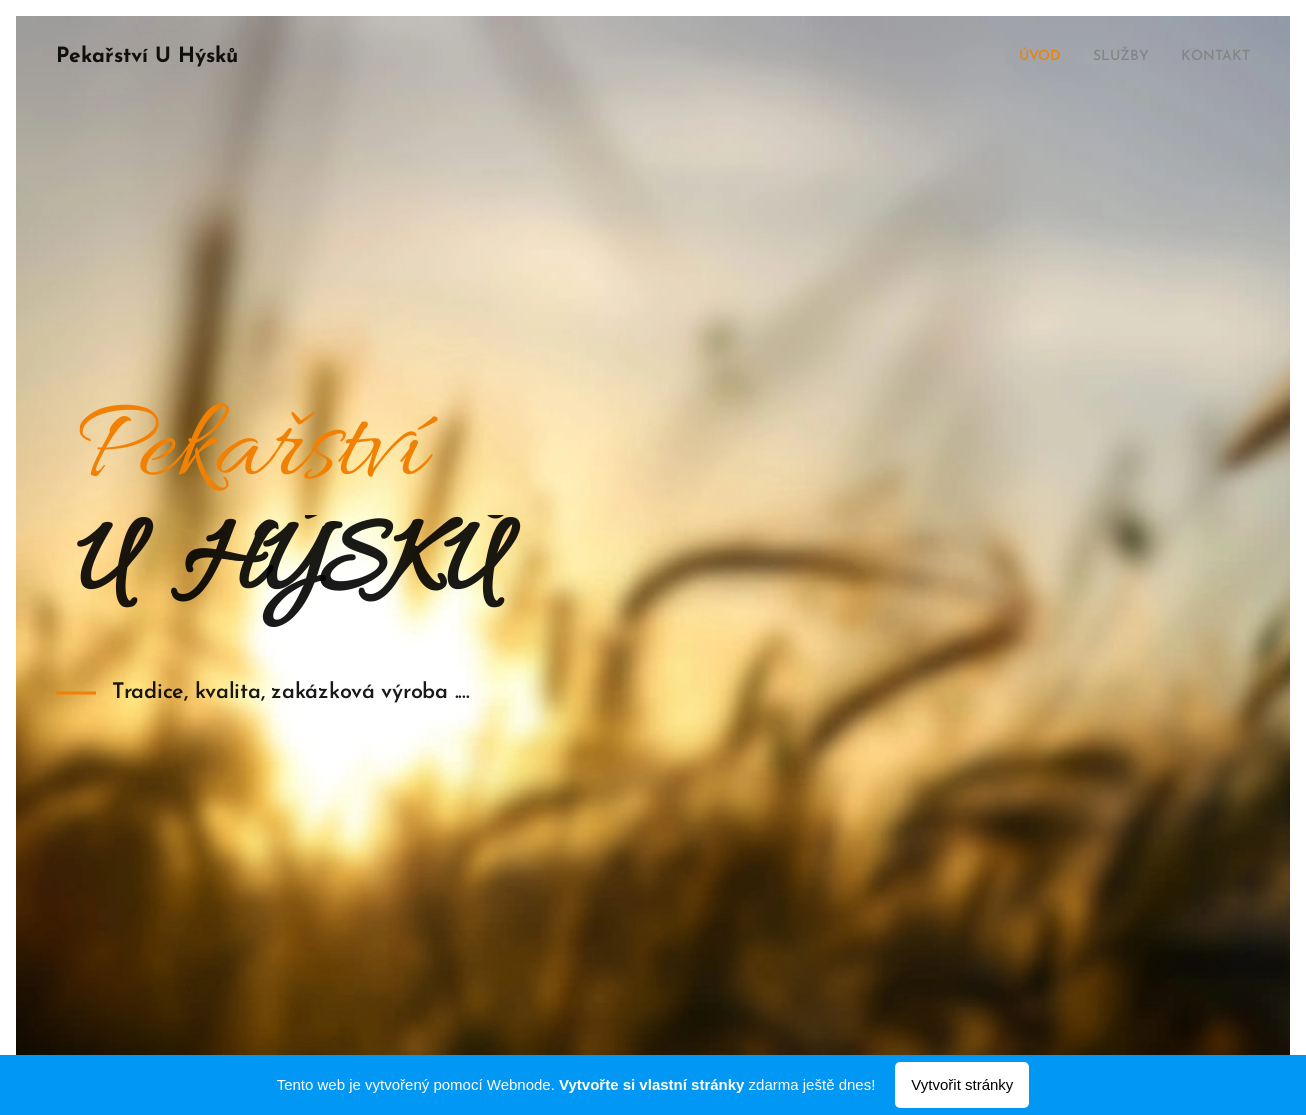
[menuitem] (1024, 57)
